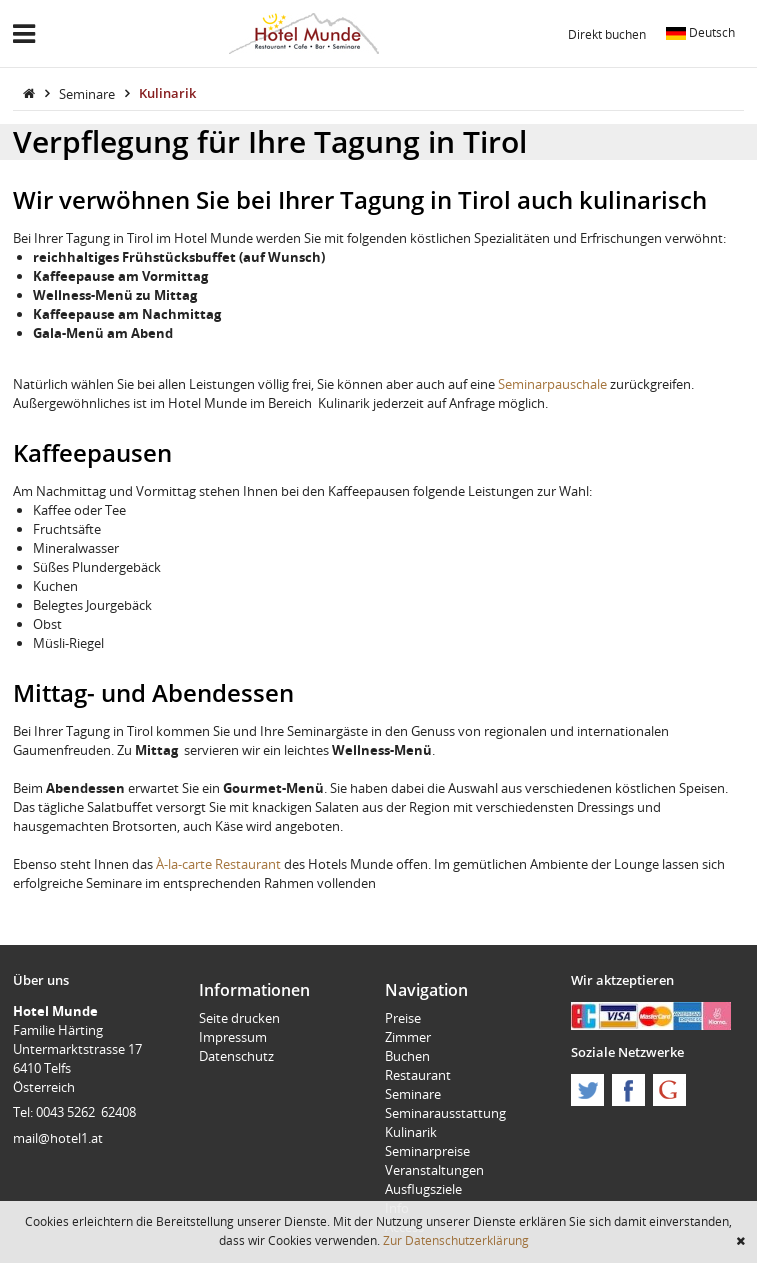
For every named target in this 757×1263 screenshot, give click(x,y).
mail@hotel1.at (58, 1138)
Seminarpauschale (552, 384)
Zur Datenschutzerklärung (456, 1240)
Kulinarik (167, 93)
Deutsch (700, 32)
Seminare (88, 93)
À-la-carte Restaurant (218, 864)
